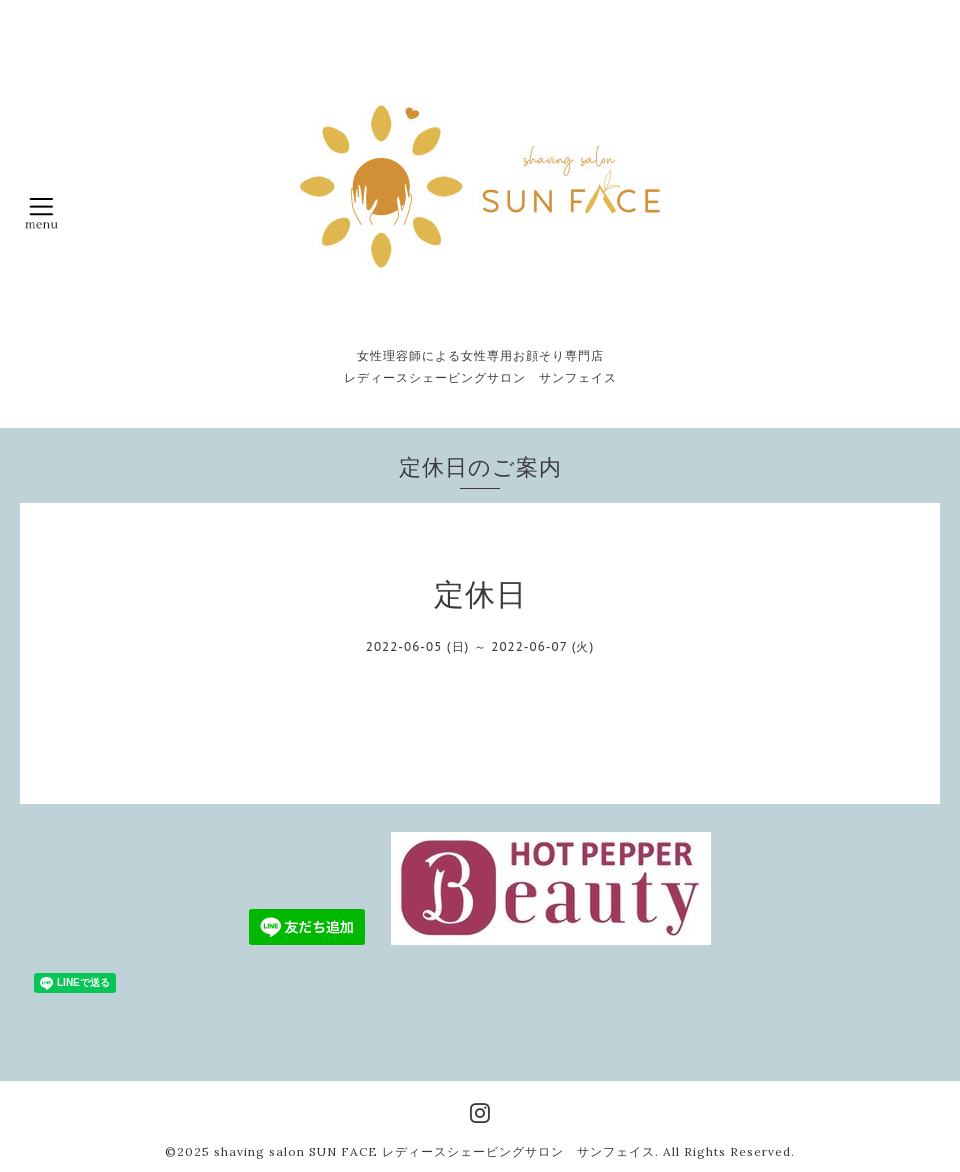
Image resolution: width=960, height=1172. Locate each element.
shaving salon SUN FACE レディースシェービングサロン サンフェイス (434, 1151)
